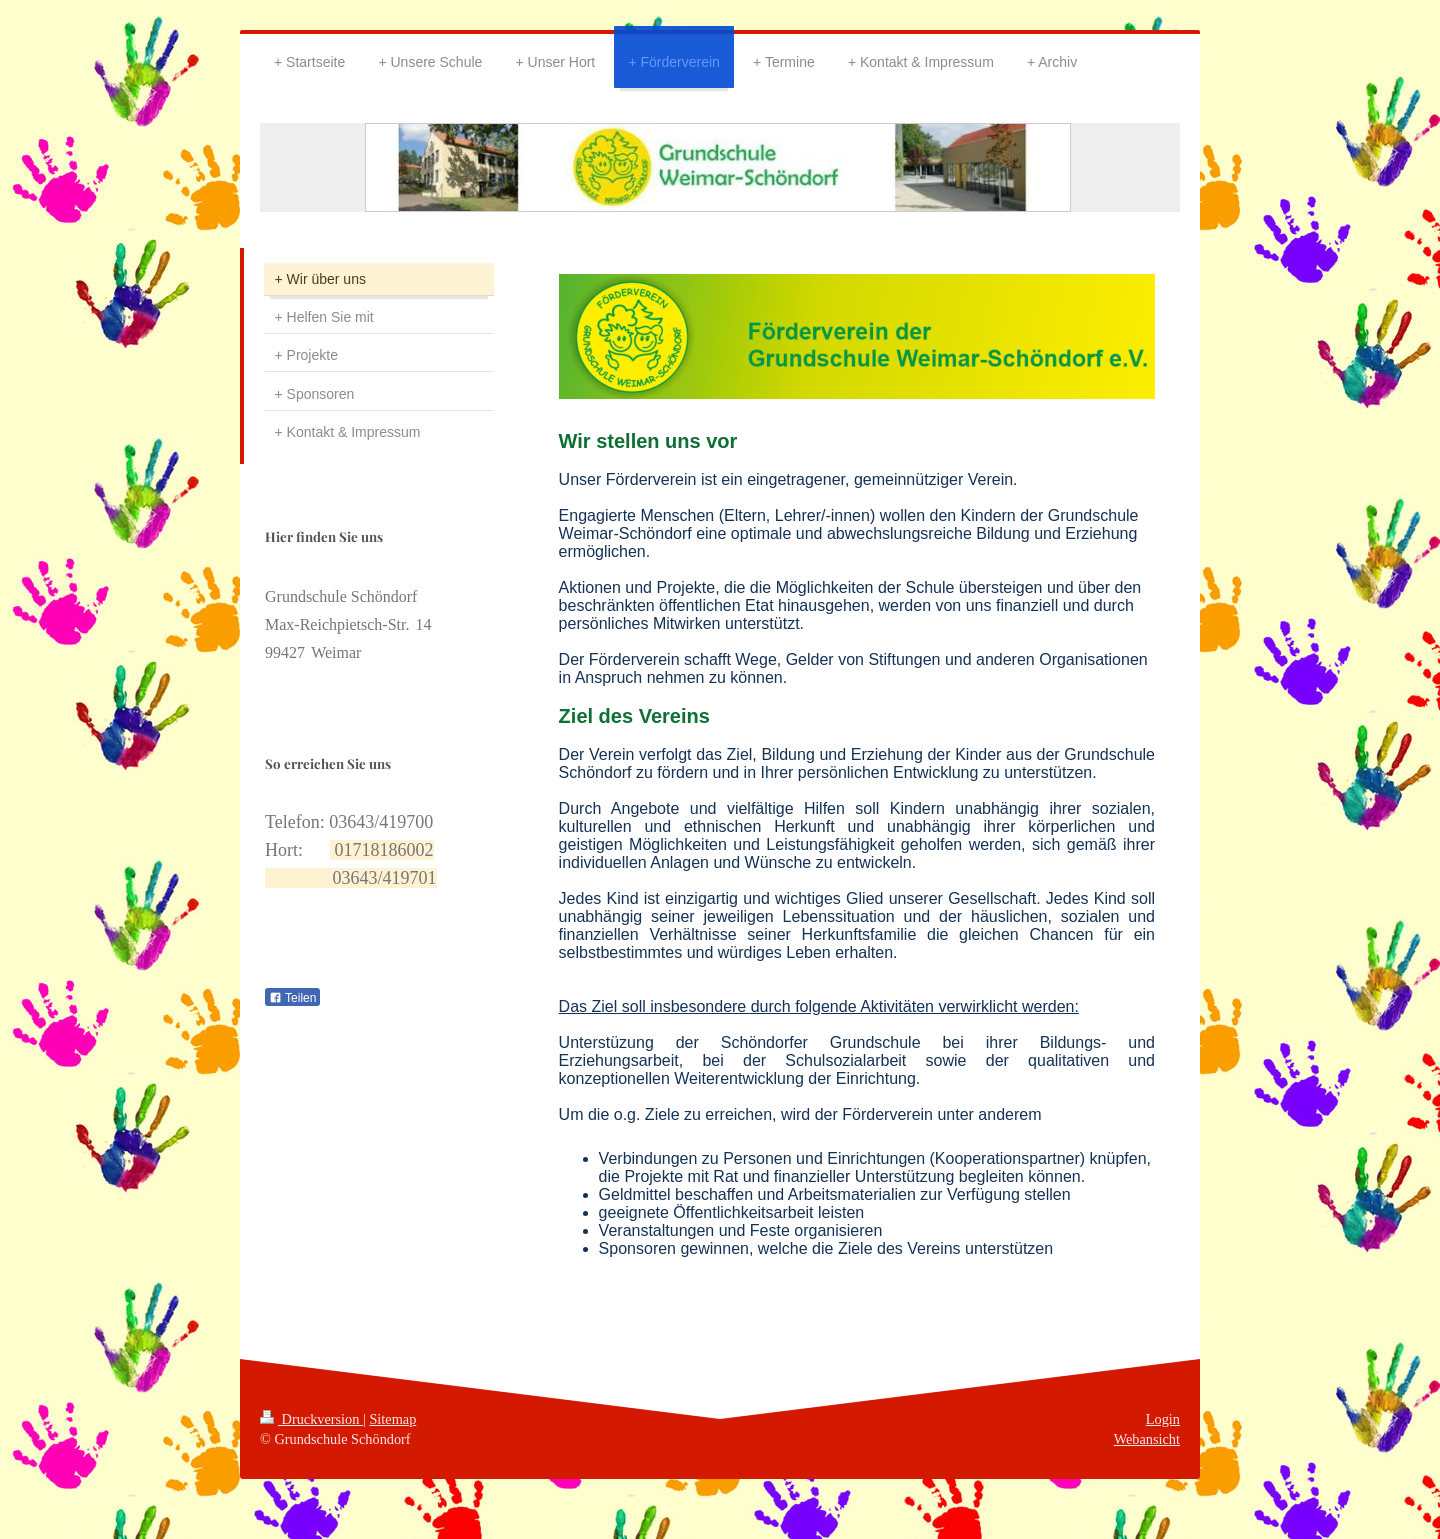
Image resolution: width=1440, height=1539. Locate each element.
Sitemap (392, 1419)
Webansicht (1147, 1439)
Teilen (292, 998)
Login (1163, 1419)
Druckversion (311, 1419)
